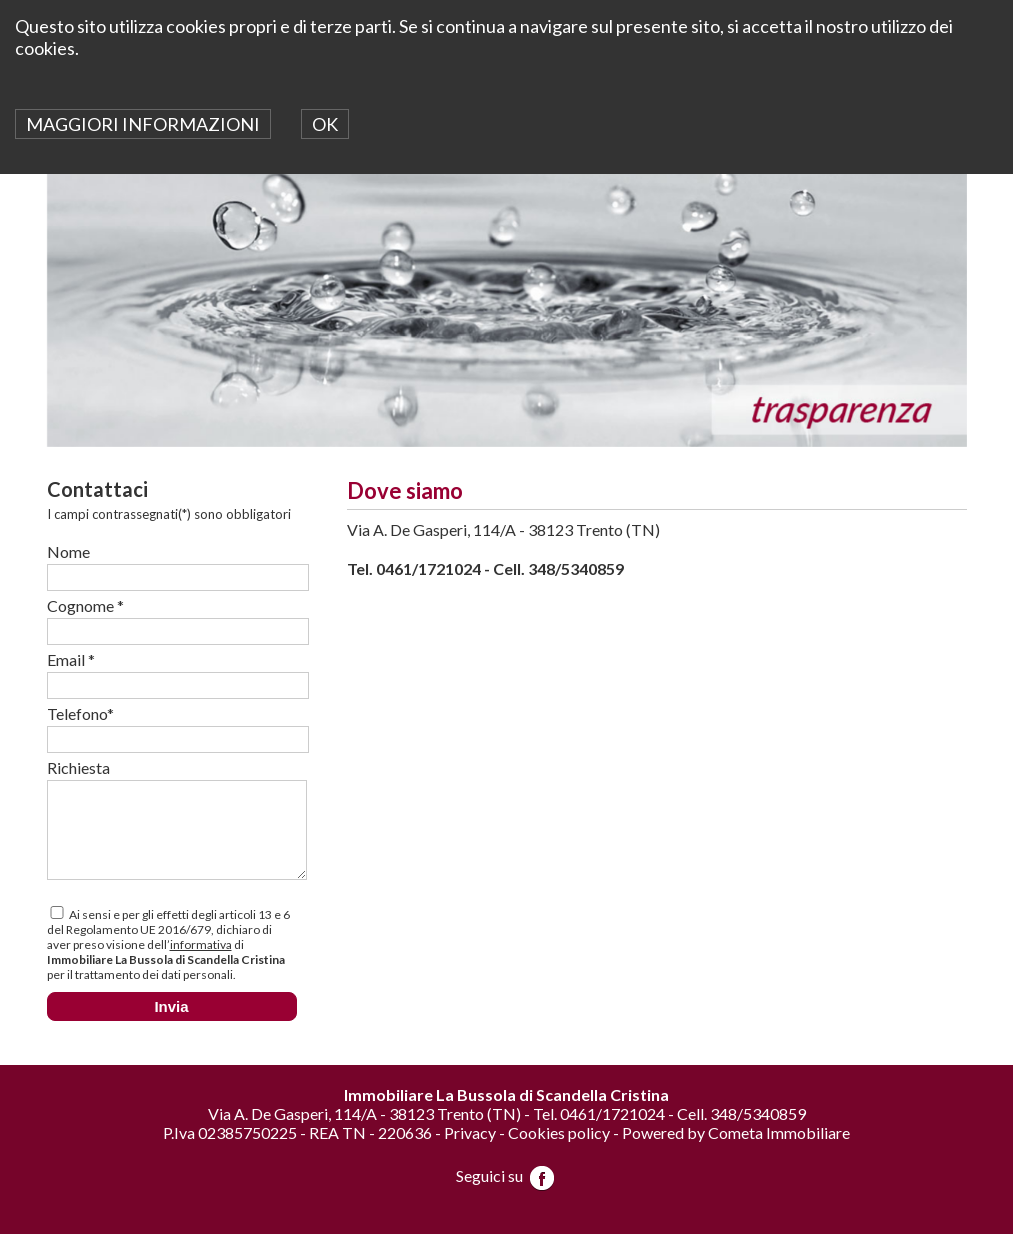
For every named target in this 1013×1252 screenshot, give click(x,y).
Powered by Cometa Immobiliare (736, 1150)
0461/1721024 (428, 568)
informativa (201, 962)
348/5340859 (576, 568)
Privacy (470, 1150)
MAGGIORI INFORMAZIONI (143, 124)
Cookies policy (559, 1150)
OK (325, 124)
